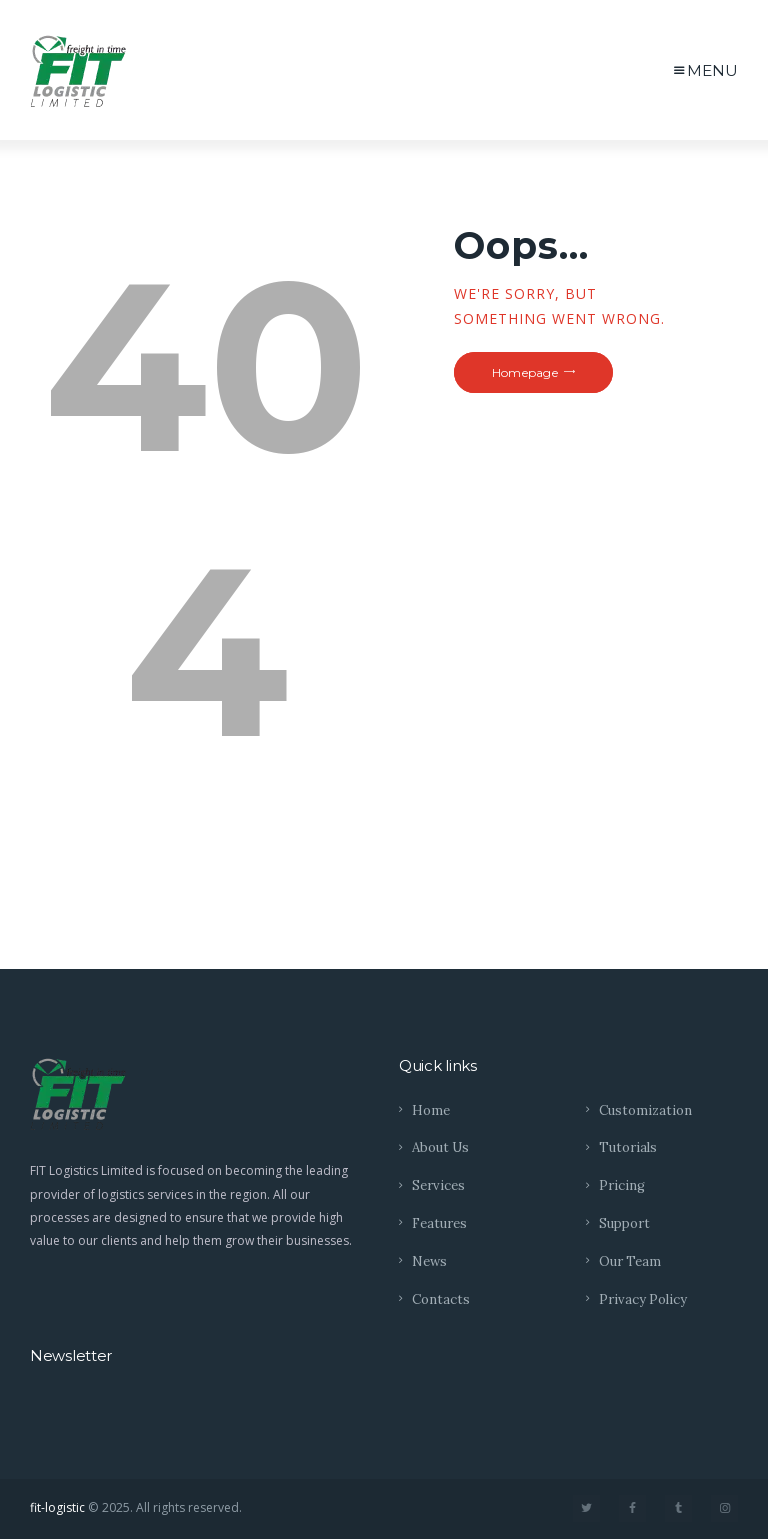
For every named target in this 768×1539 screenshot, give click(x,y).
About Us (440, 1147)
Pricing (622, 1185)
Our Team (630, 1261)
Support (624, 1223)
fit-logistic (57, 1507)
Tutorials (628, 1147)
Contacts (441, 1299)
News (429, 1261)
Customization (645, 1110)
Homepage (525, 372)
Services (438, 1185)
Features (439, 1223)
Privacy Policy (643, 1299)
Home (431, 1110)
